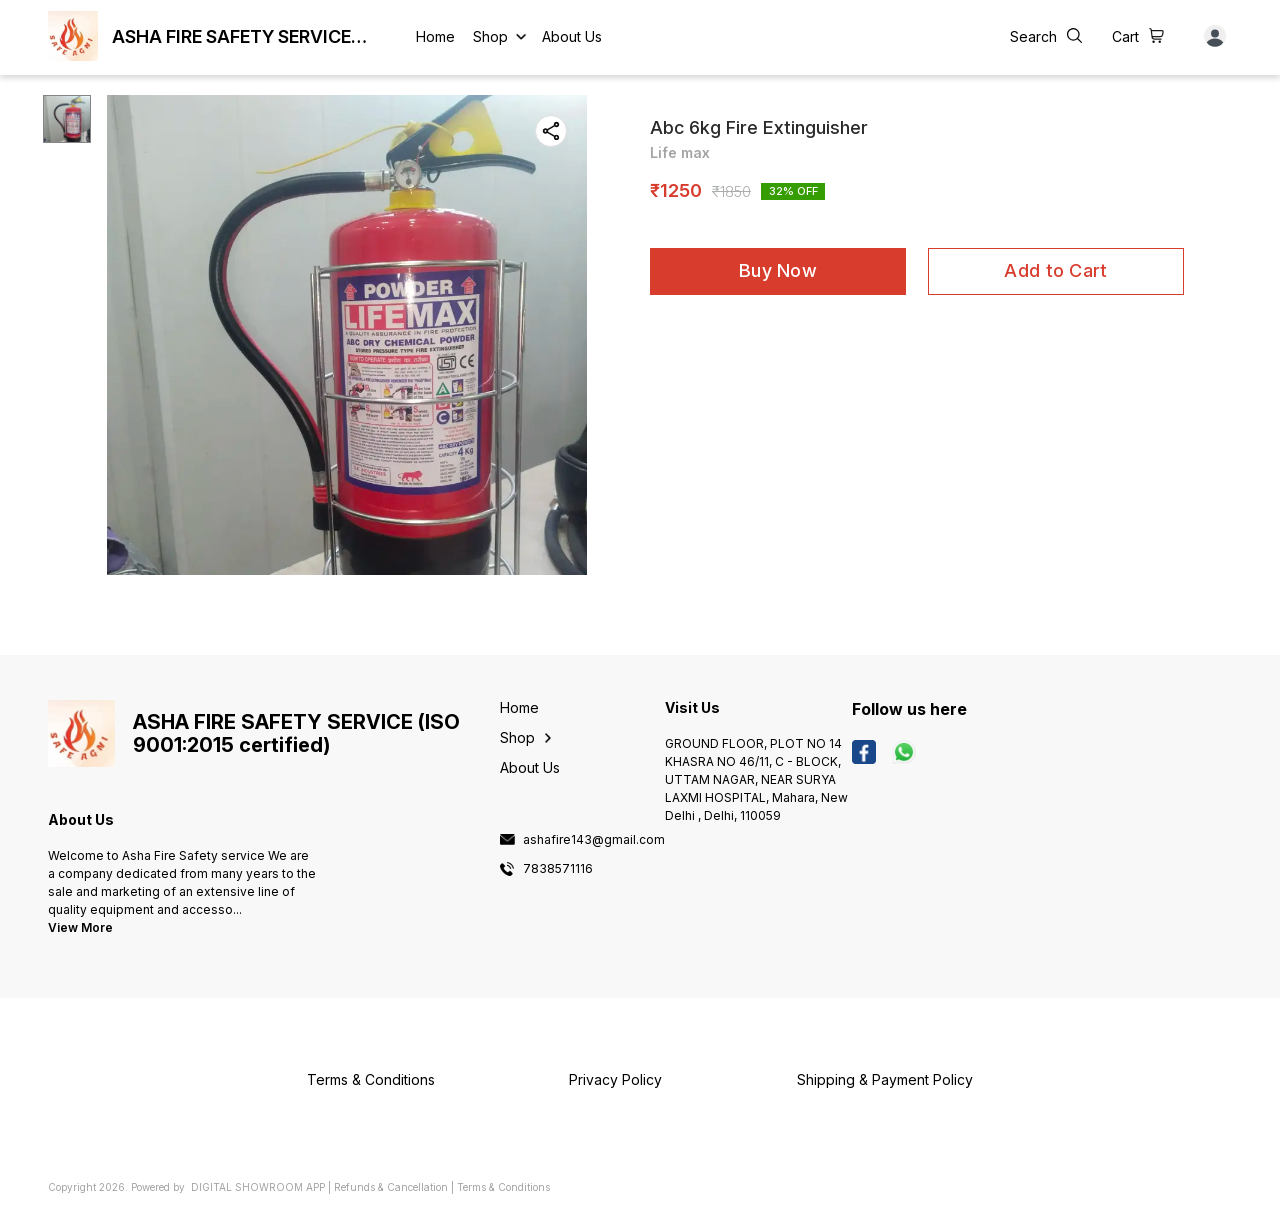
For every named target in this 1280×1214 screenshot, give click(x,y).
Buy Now (778, 270)
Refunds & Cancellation (391, 1187)
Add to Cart (1055, 270)
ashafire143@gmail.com (594, 840)
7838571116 (558, 869)
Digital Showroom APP (258, 1187)
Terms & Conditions (503, 1187)
